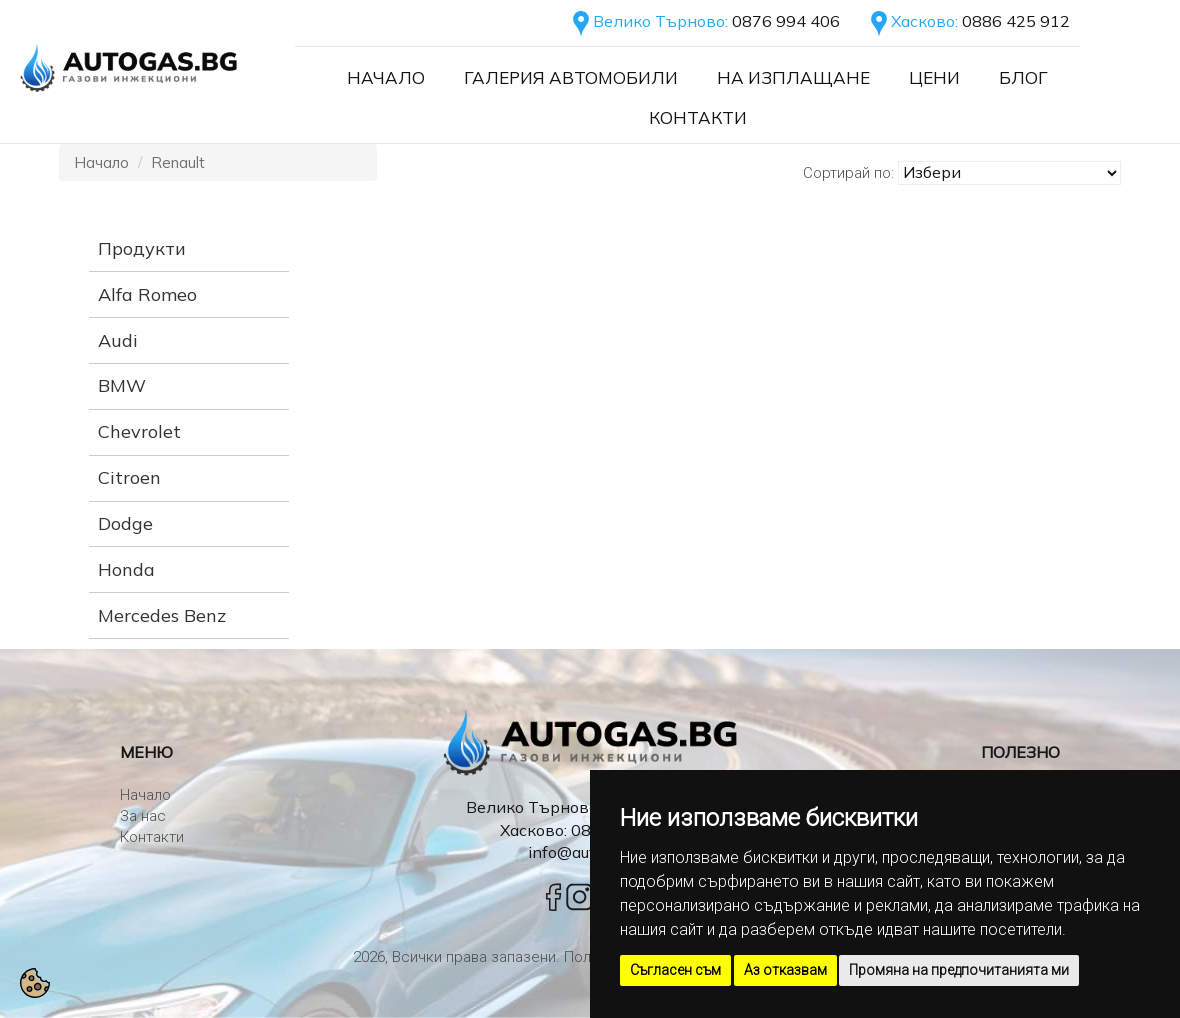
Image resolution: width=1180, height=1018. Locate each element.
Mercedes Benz (162, 615)
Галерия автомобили (571, 77)
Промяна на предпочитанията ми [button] (959, 970)
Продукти (142, 248)
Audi (118, 340)
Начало (386, 77)
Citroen (129, 477)
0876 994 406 (786, 21)
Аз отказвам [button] (785, 970)
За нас (143, 816)
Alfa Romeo (147, 294)
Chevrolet (139, 431)
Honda (126, 569)
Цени (934, 77)
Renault (178, 162)
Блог (1023, 77)
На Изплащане (793, 77)
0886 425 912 (1016, 21)
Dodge (125, 523)
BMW (122, 385)
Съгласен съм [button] (675, 970)
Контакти (698, 117)
